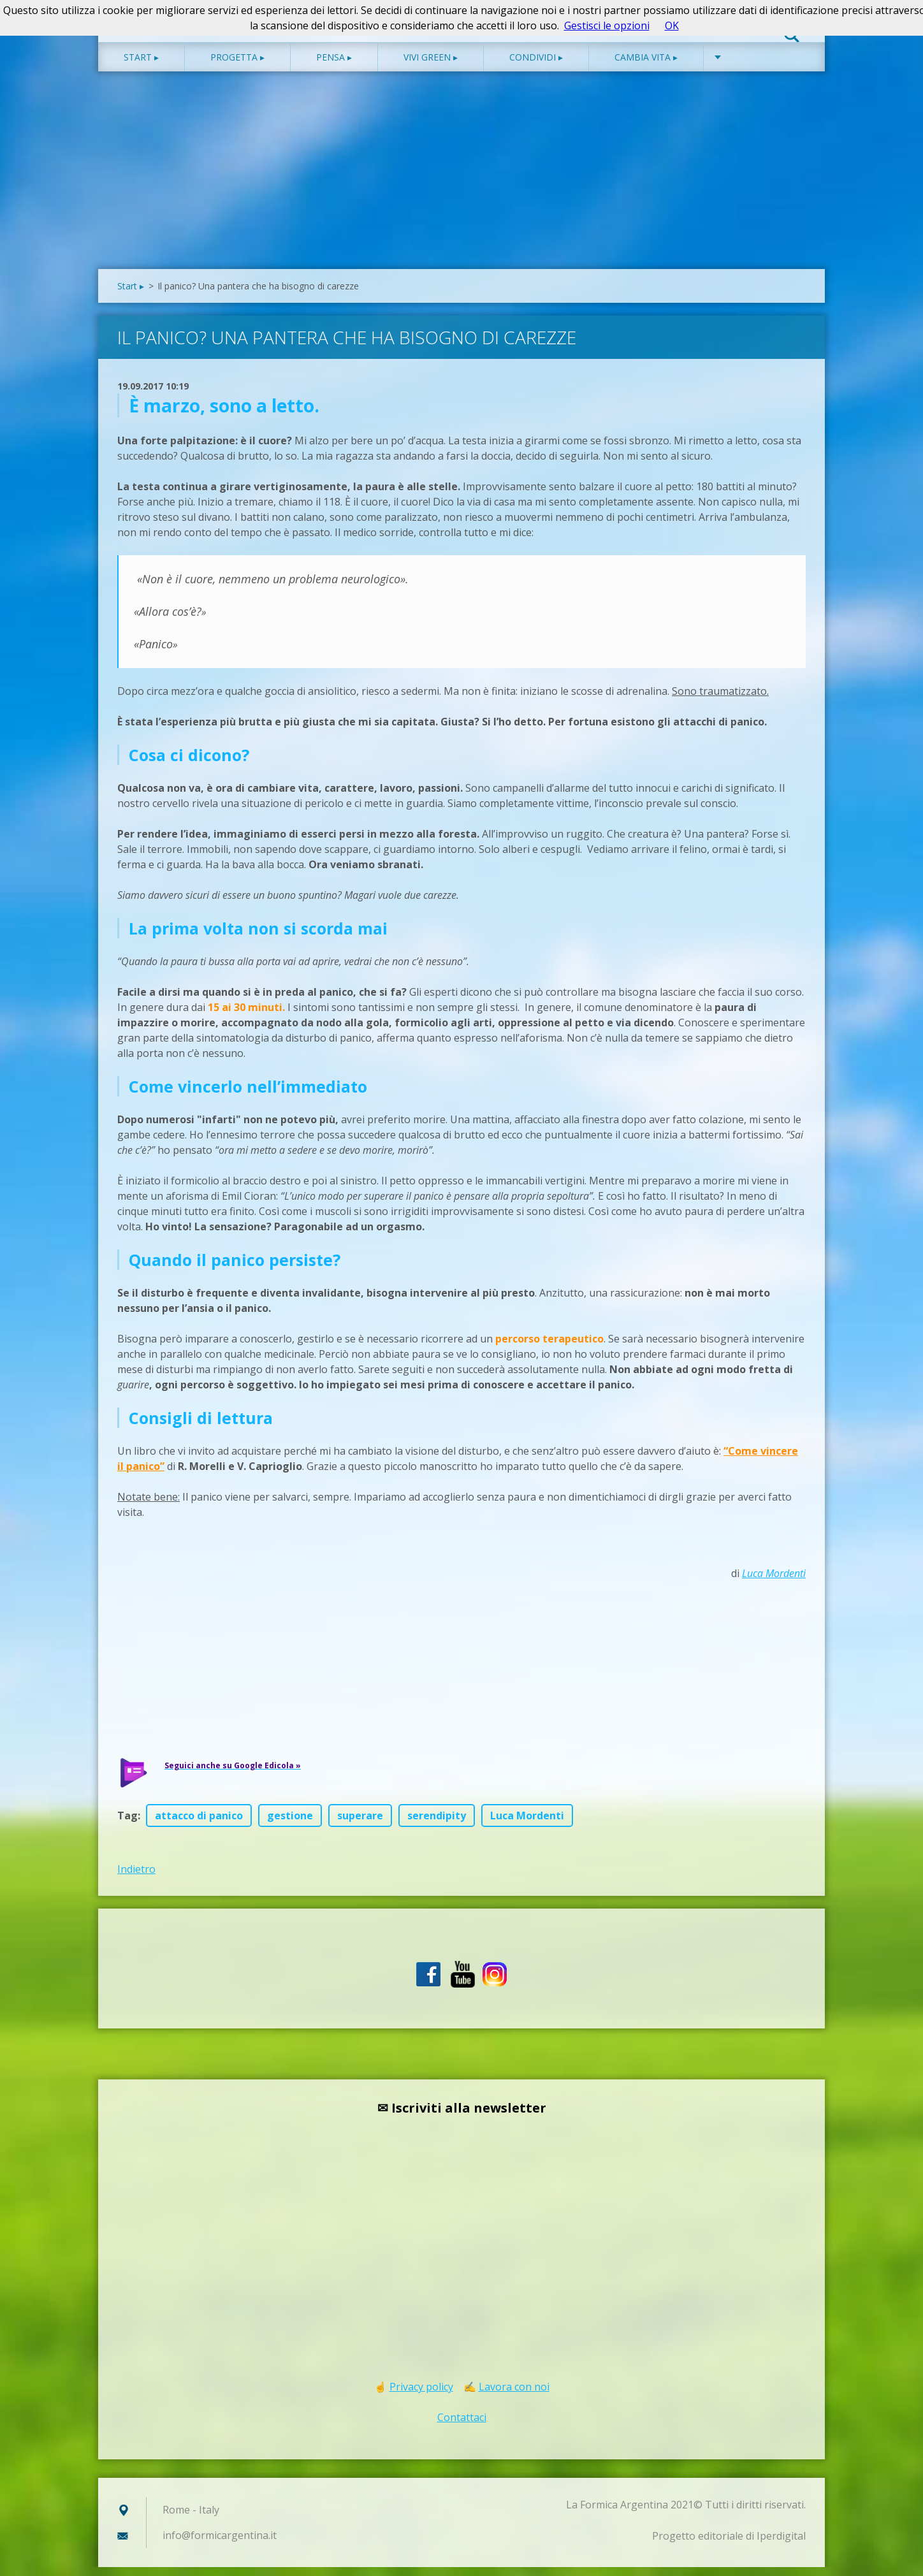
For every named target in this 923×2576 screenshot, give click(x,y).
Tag (127, 1824)
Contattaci (461, 2426)
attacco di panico (199, 1824)
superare (360, 1824)
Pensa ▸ (334, 66)
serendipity (436, 1824)
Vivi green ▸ (430, 66)
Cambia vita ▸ (646, 66)
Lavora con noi (514, 2396)
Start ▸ (141, 66)
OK (672, 25)
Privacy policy (421, 2396)
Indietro (136, 1878)
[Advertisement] (461, 182)
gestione (290, 1824)
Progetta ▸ (237, 66)
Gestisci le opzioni (607, 25)
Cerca (791, 36)
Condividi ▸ (536, 66)
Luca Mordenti (774, 1582)
